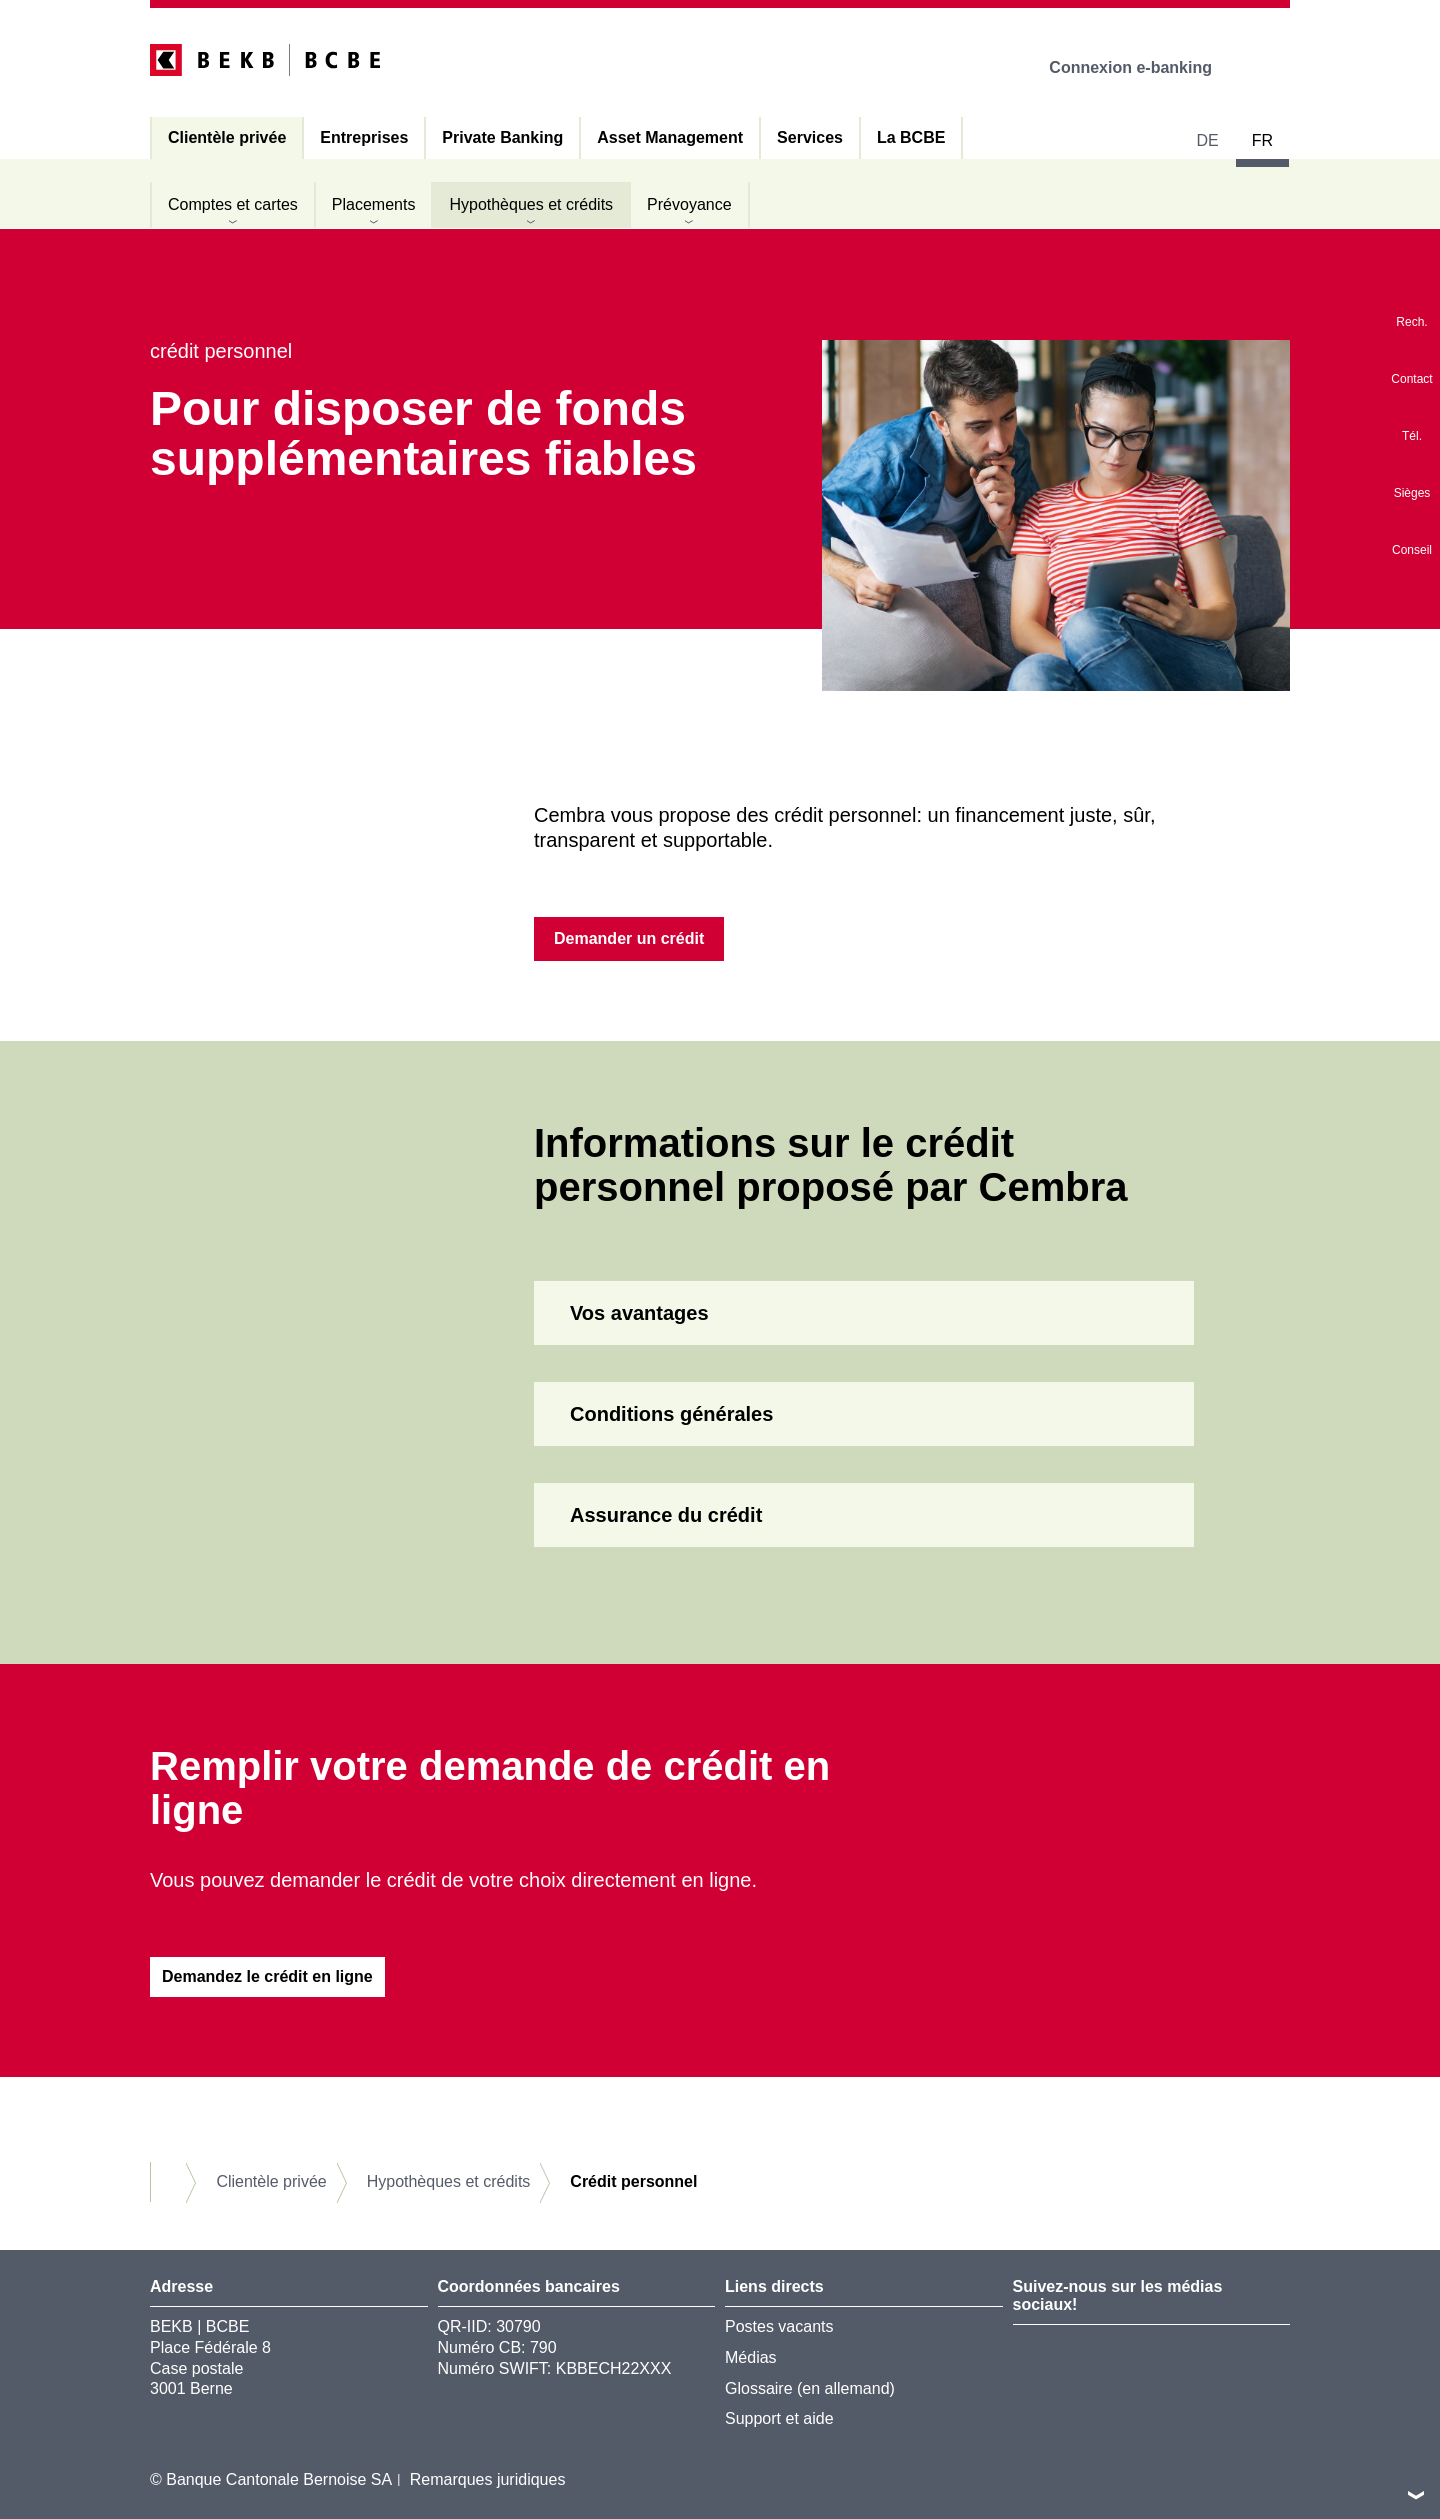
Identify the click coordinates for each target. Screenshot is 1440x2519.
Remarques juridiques (488, 2479)
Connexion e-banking (1144, 67)
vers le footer (1416, 2495)
